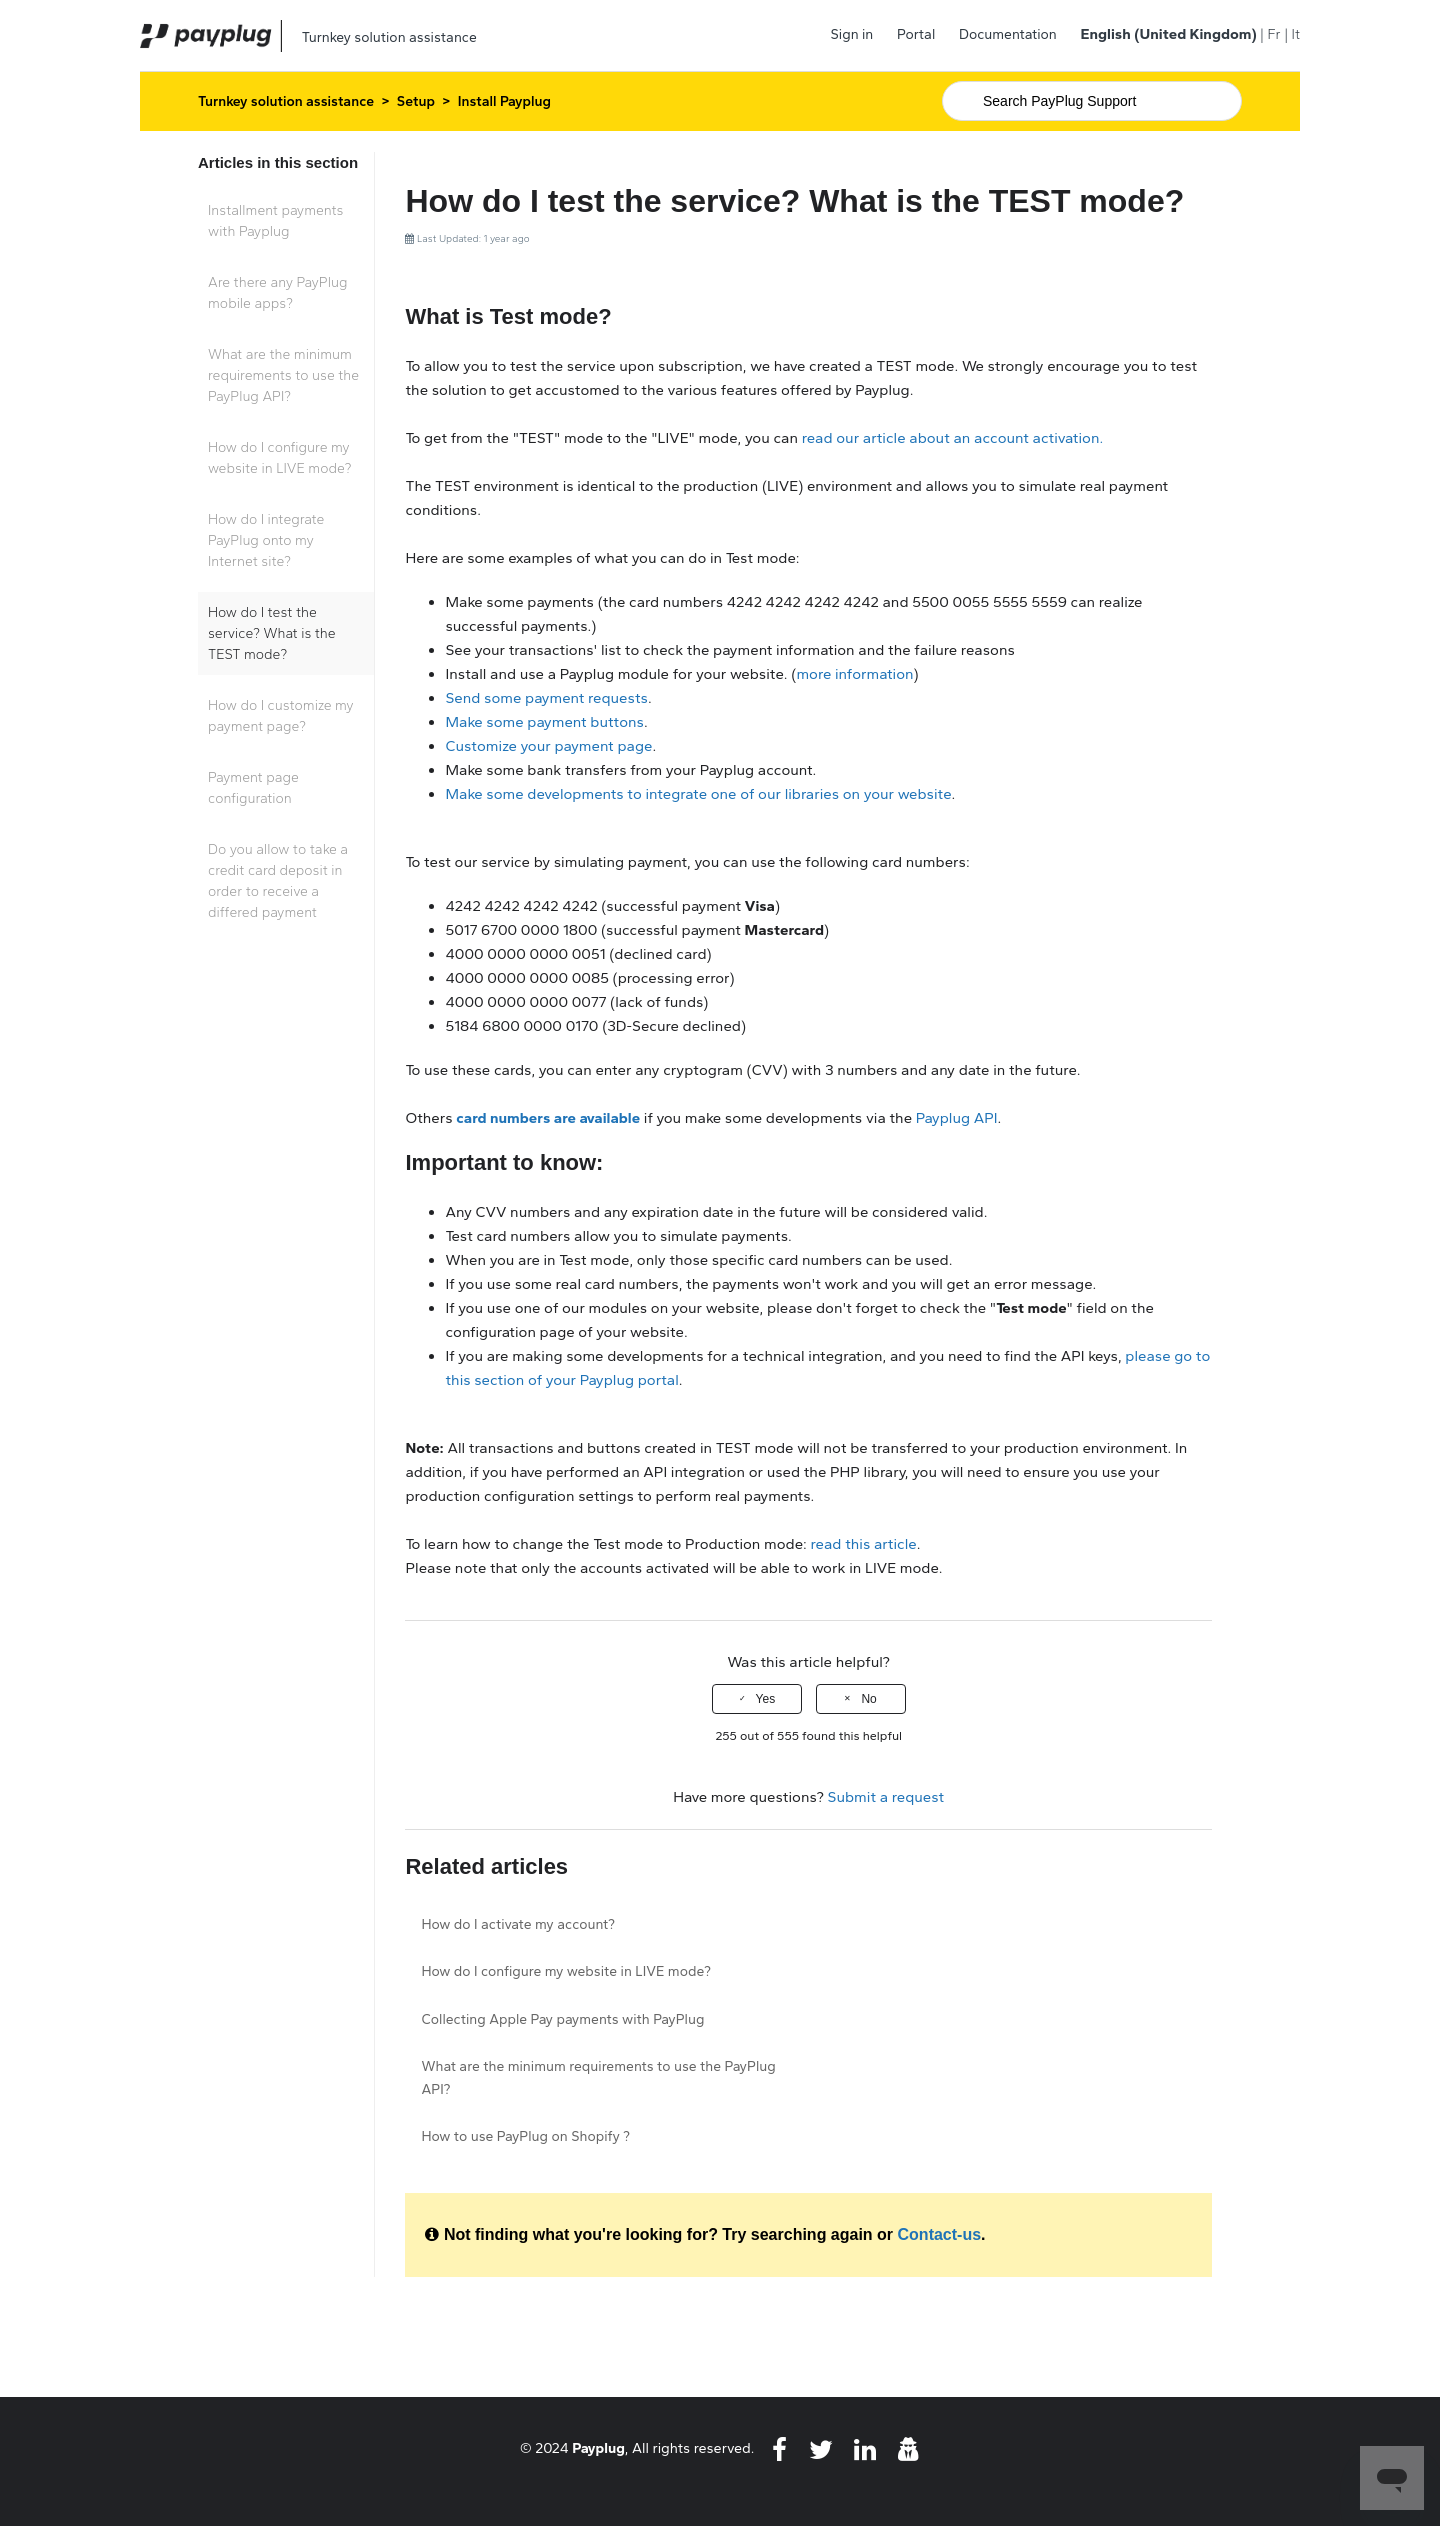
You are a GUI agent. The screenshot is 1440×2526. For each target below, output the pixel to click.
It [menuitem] (1296, 34)
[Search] (1092, 101)
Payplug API (957, 1118)
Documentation (1008, 34)
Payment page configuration (253, 788)
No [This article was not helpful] (868, 1699)
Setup (416, 101)
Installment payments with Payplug (275, 221)
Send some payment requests (546, 698)
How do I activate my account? (518, 1924)
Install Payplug (504, 101)
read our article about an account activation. (950, 438)
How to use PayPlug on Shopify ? (525, 2136)
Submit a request (886, 1797)
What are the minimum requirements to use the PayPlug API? (283, 375)
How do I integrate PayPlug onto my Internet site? (266, 540)
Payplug (598, 2448)
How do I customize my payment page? (281, 716)
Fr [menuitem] (1273, 34)
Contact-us (940, 2234)
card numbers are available (548, 1118)
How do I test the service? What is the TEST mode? (272, 633)
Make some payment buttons (544, 722)
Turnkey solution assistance (286, 101)
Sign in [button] (852, 34)
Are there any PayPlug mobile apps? (277, 293)
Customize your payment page (548, 746)
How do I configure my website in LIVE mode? (279, 458)
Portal (916, 34)
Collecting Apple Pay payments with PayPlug (562, 2019)
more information (854, 674)
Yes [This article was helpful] (766, 1699)
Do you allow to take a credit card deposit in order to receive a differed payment (278, 881)
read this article (864, 1544)
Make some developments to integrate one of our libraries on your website (698, 794)
